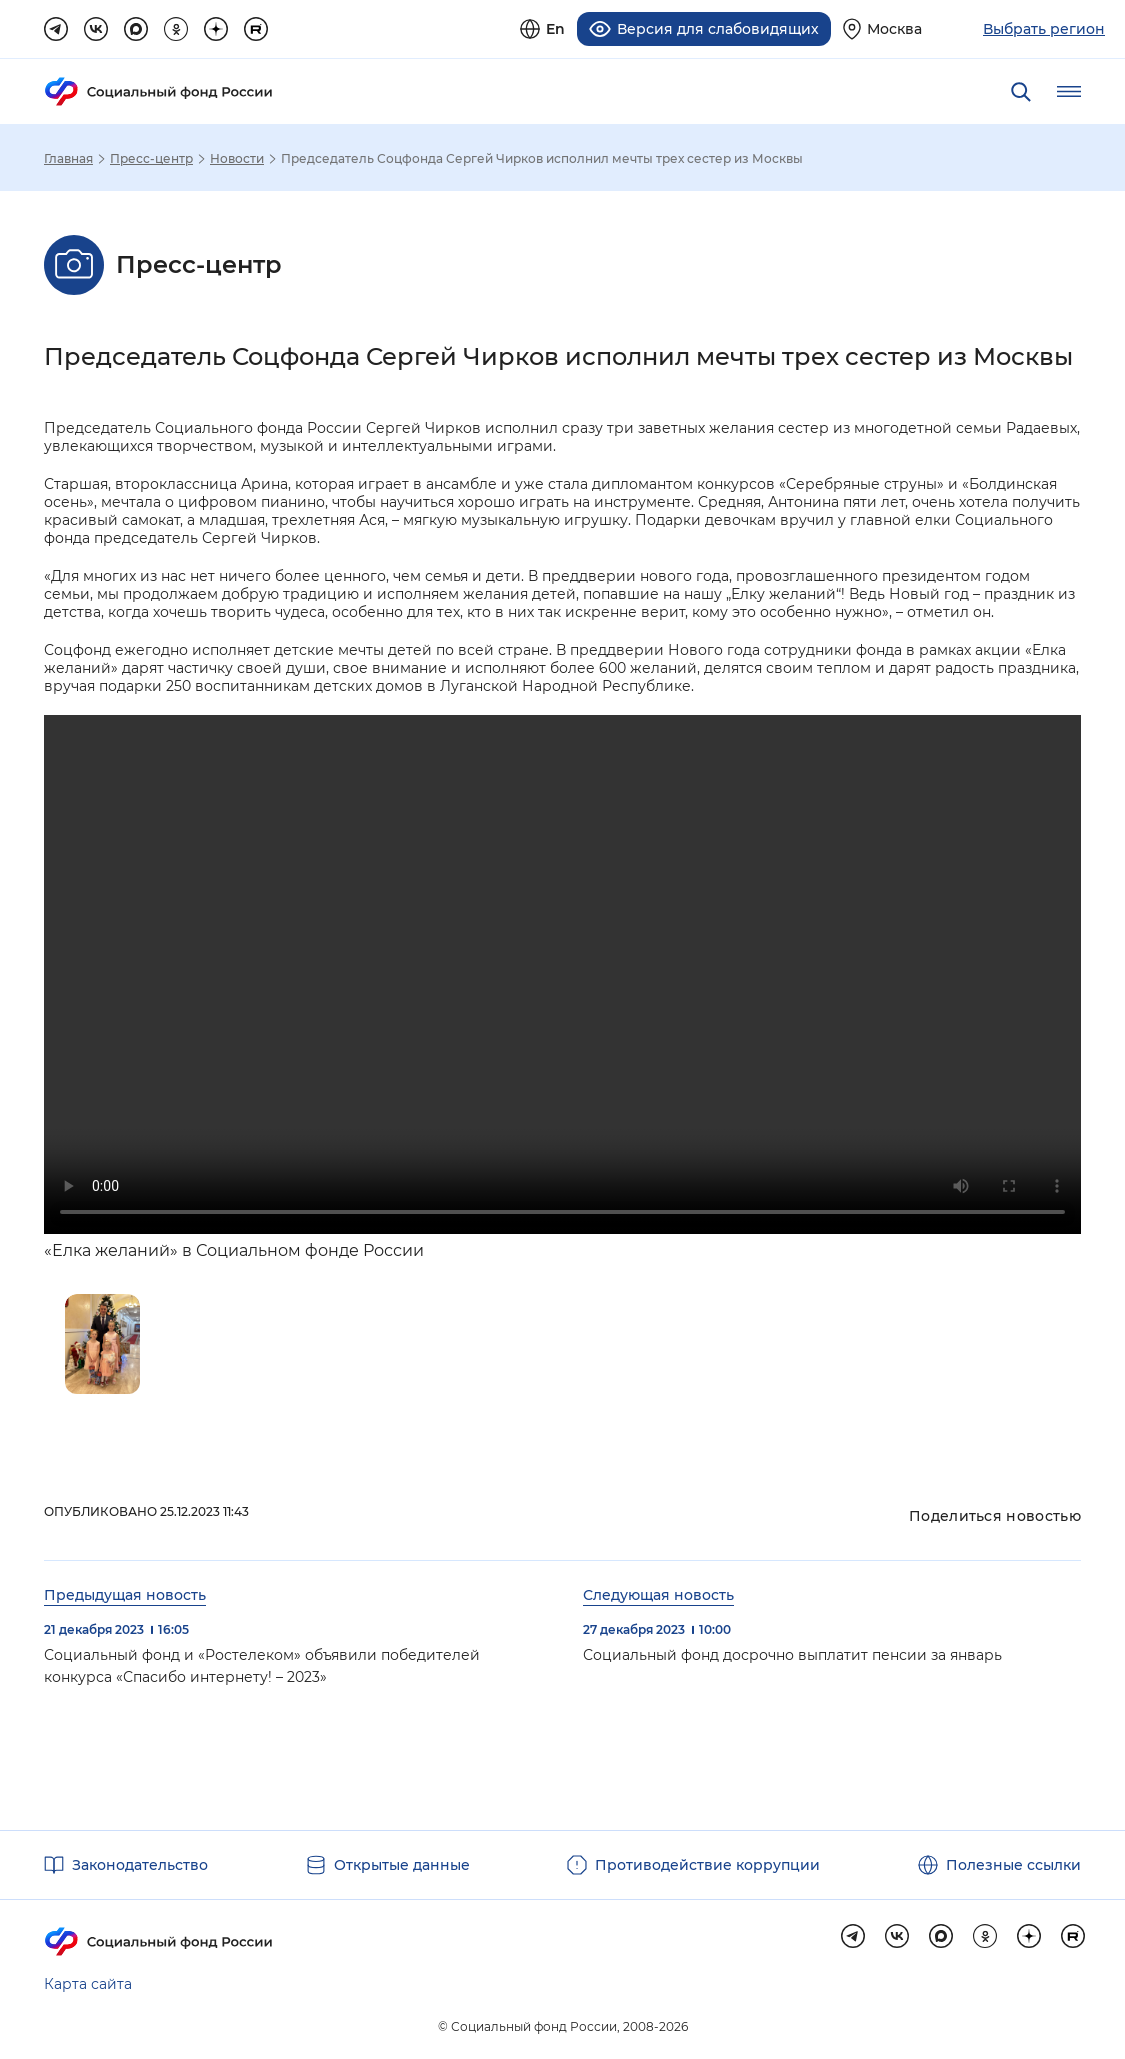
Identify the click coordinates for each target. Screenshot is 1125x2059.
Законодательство (140, 1865)
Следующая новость (658, 1594)
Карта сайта (88, 1984)
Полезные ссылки (1013, 1865)
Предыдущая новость (125, 1594)
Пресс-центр (151, 158)
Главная (68, 158)
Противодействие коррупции (707, 1865)
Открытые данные (402, 1865)
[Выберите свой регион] (882, 28)
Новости (237, 158)
